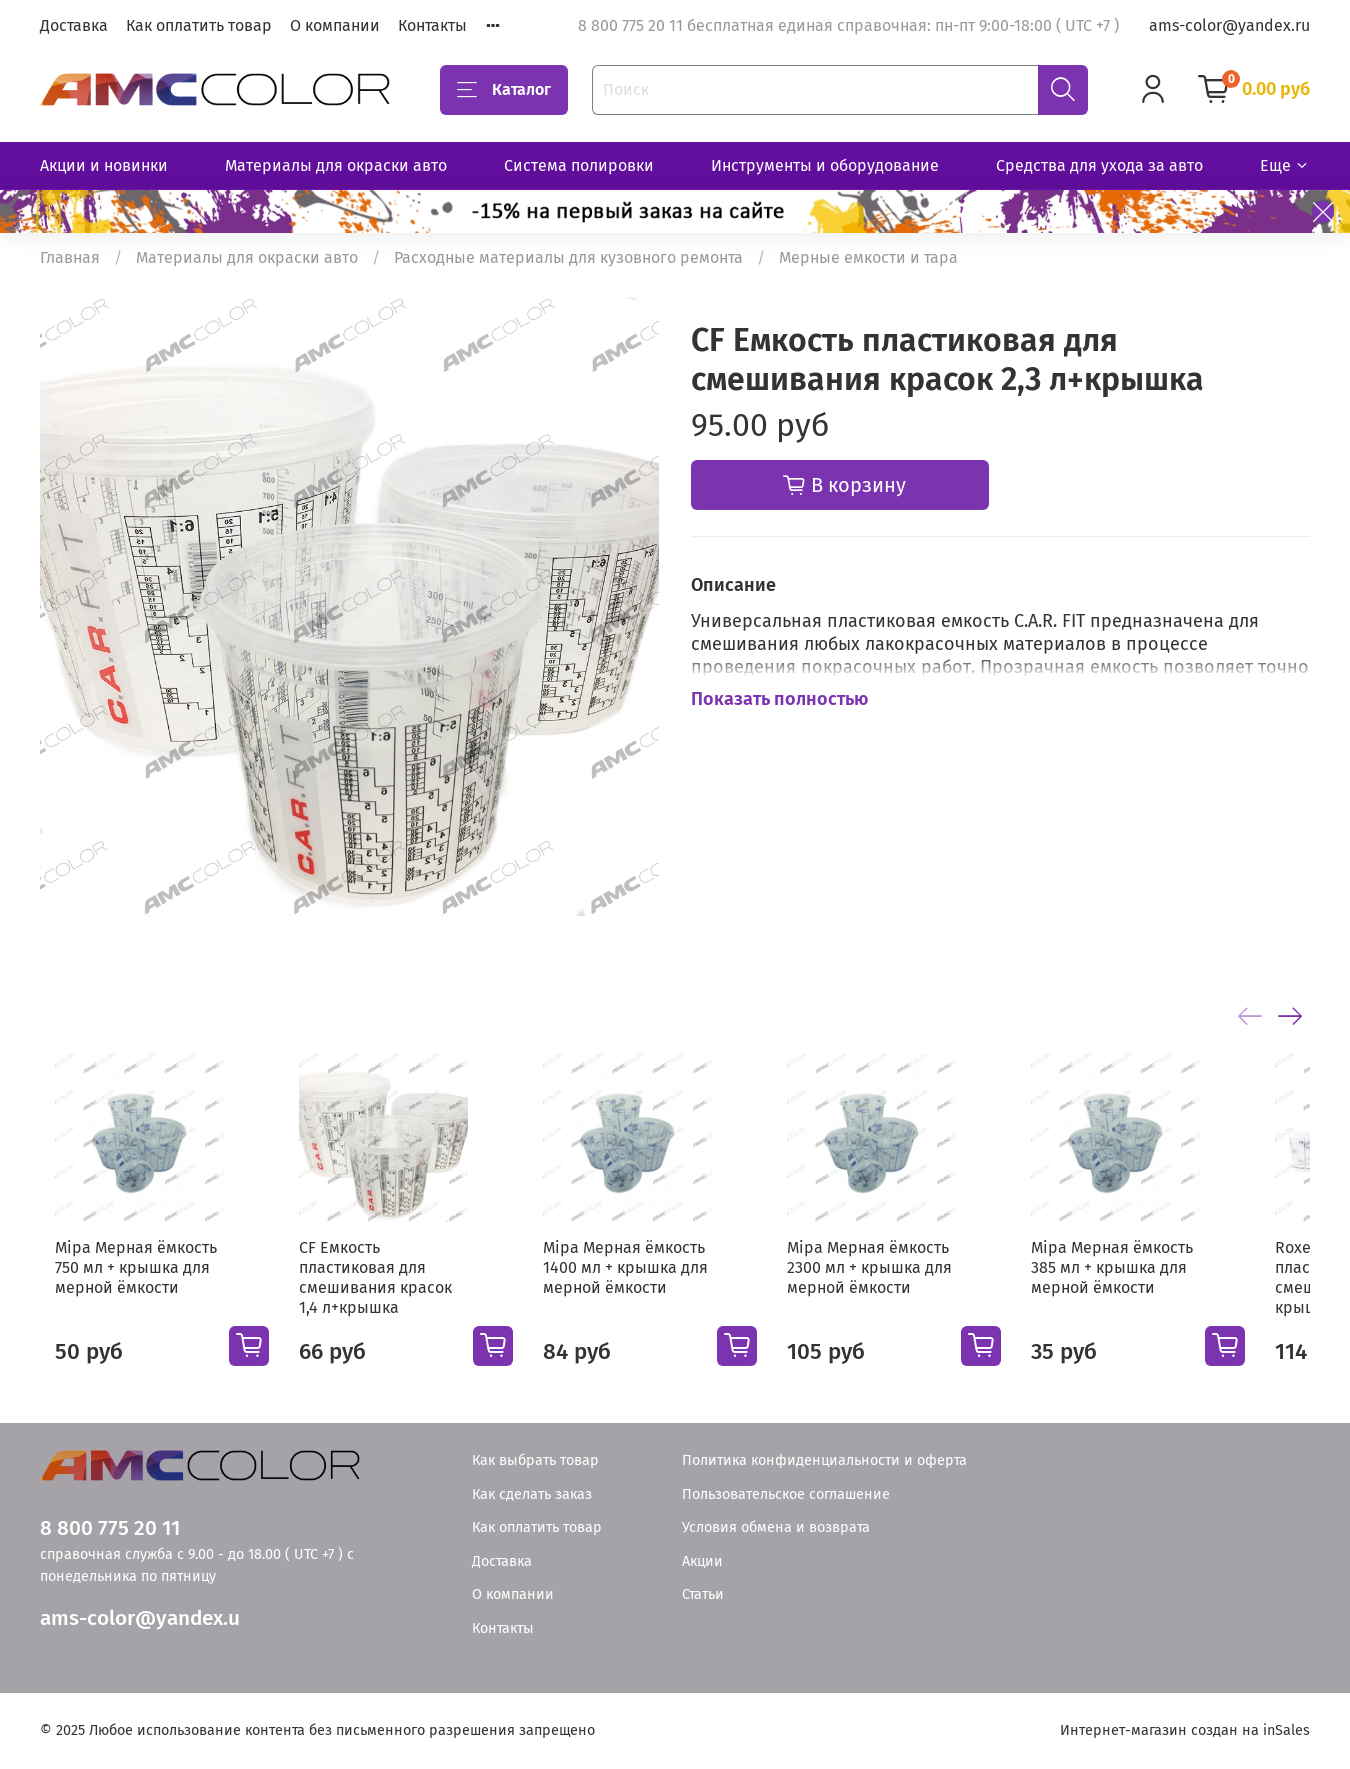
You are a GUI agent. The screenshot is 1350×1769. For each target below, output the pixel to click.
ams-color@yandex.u (140, 1618)
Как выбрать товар (535, 1460)
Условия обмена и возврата (776, 1527)
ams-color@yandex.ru (1229, 25)
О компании (335, 25)
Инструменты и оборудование (825, 165)
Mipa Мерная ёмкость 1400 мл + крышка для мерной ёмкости (642, 1283)
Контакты (432, 25)
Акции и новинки (104, 165)
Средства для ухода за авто (1099, 165)
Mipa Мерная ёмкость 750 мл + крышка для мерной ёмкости (121, 1283)
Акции (702, 1561)
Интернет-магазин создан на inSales (1185, 1730)
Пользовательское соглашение (786, 1494)
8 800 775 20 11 (110, 1528)
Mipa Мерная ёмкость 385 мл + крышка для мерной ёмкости (1161, 1283)
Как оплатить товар (199, 25)
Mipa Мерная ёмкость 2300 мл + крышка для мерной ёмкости (902, 1283)
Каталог (504, 90)
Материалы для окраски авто (336, 165)
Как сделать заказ (532, 1494)
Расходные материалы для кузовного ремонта (568, 257)
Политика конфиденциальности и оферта (824, 1460)
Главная (70, 257)
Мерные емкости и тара (868, 257)
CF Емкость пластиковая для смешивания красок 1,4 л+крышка (392, 1283)
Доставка (74, 25)
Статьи (703, 1594)
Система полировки (579, 165)
